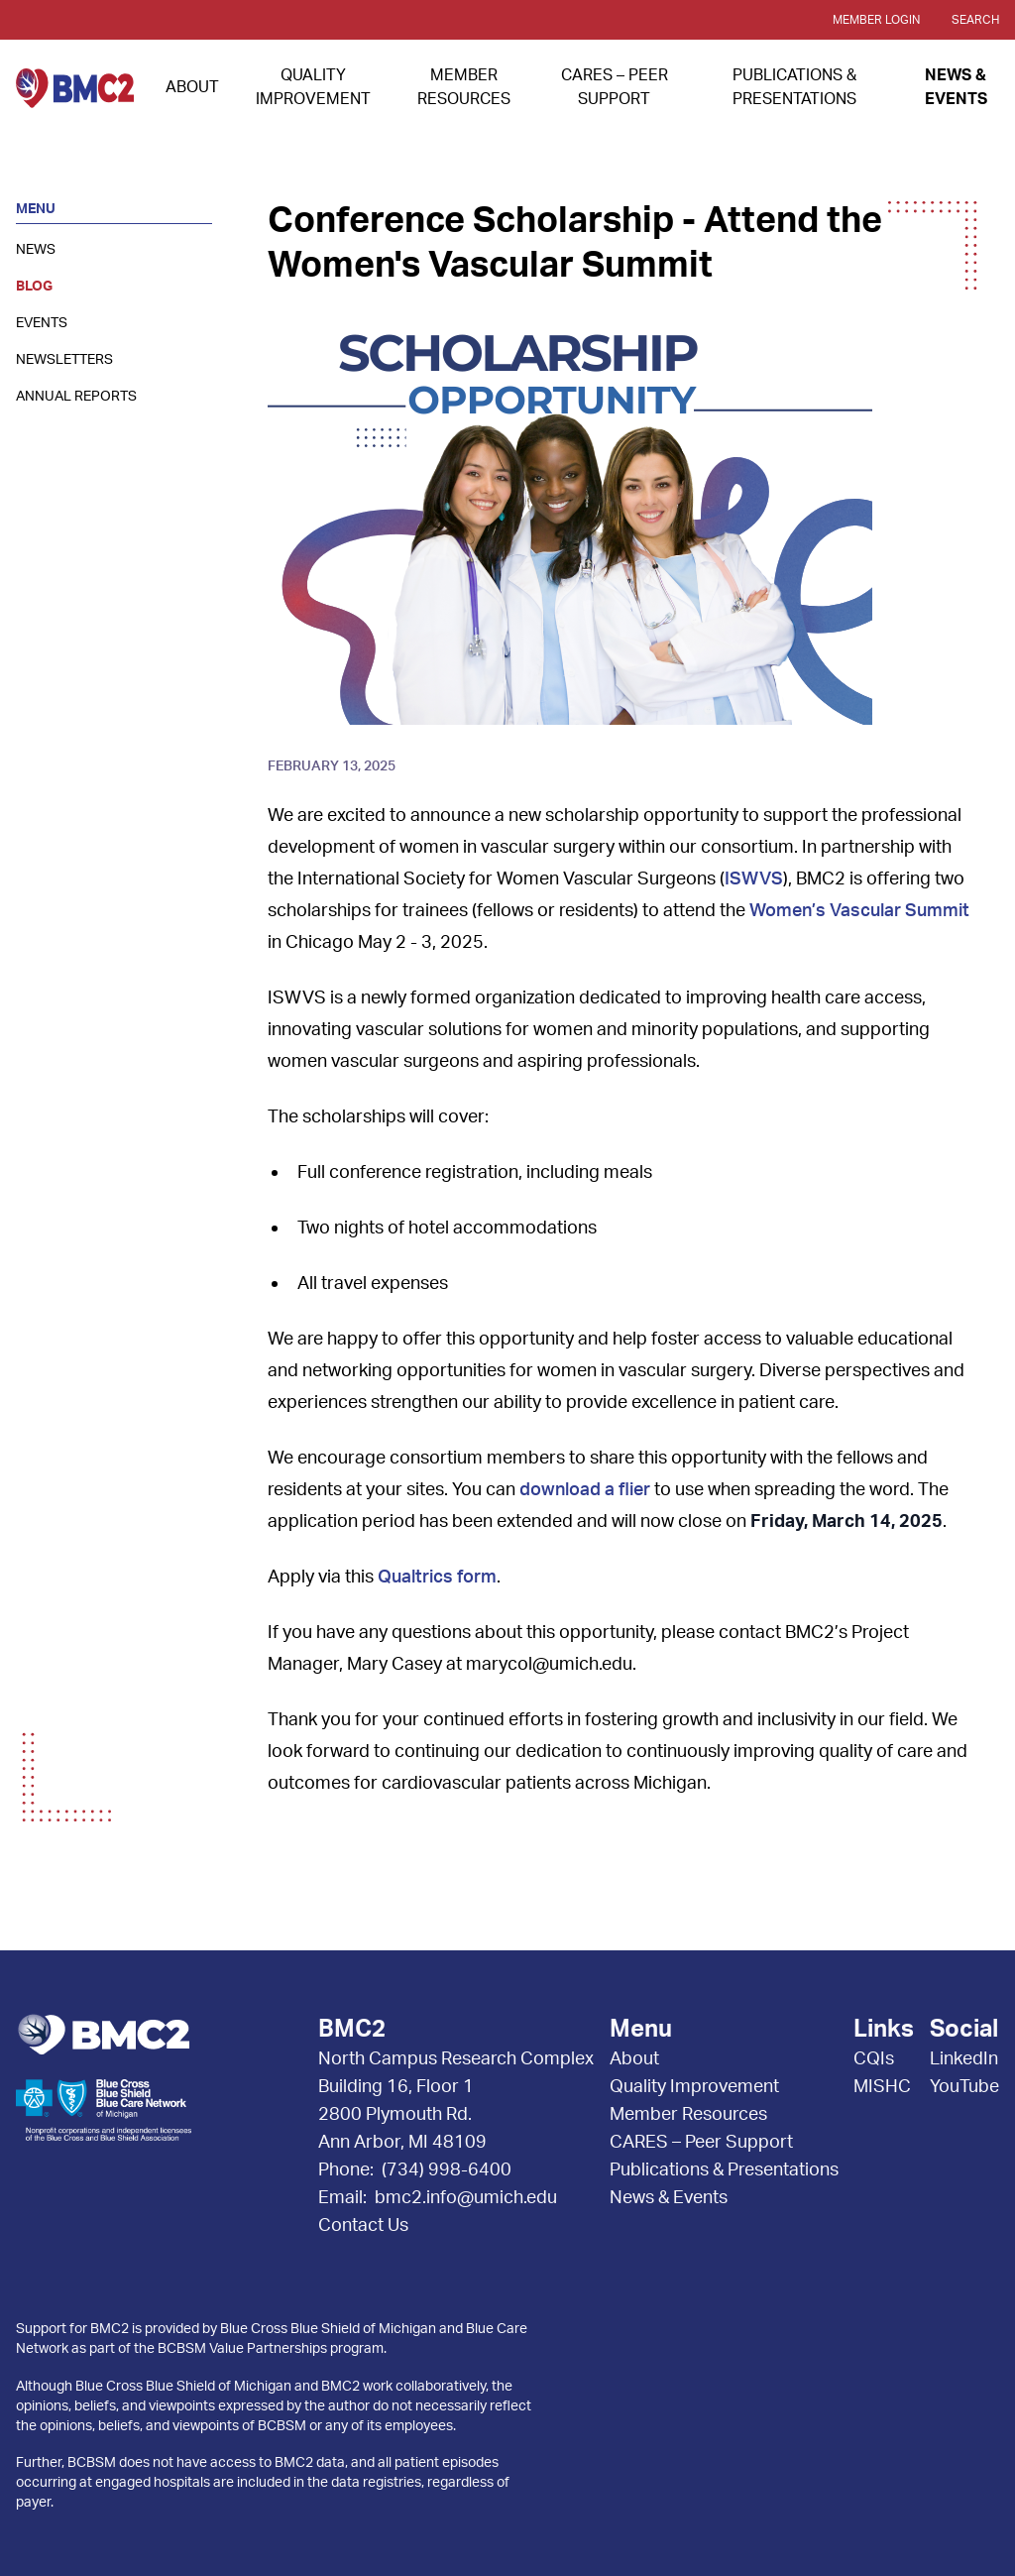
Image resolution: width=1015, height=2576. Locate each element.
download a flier (584, 1490)
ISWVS (754, 879)
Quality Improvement (694, 2087)
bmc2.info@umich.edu (466, 2198)
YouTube (964, 2087)
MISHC (882, 2087)
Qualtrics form (437, 1577)
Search (975, 20)
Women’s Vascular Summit (859, 911)
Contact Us (363, 2226)
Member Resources (688, 2115)
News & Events (669, 2198)
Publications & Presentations (724, 2170)
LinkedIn (964, 2059)
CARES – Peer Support (701, 2143)
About (192, 87)
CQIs (873, 2059)
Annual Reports (76, 397)
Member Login (876, 20)
